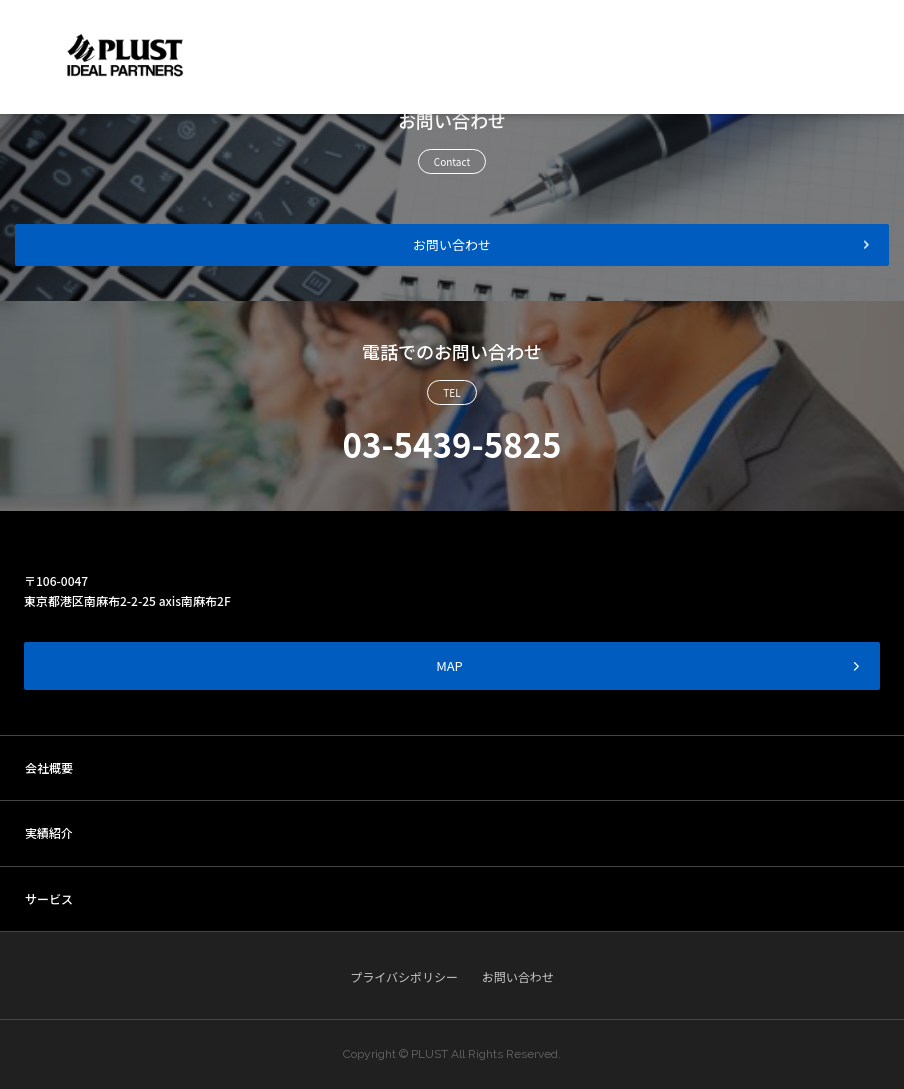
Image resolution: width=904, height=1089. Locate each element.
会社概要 (49, 767)
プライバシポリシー (404, 976)
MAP (648, 665)
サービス (49, 898)
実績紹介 (49, 832)
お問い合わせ (452, 244)
